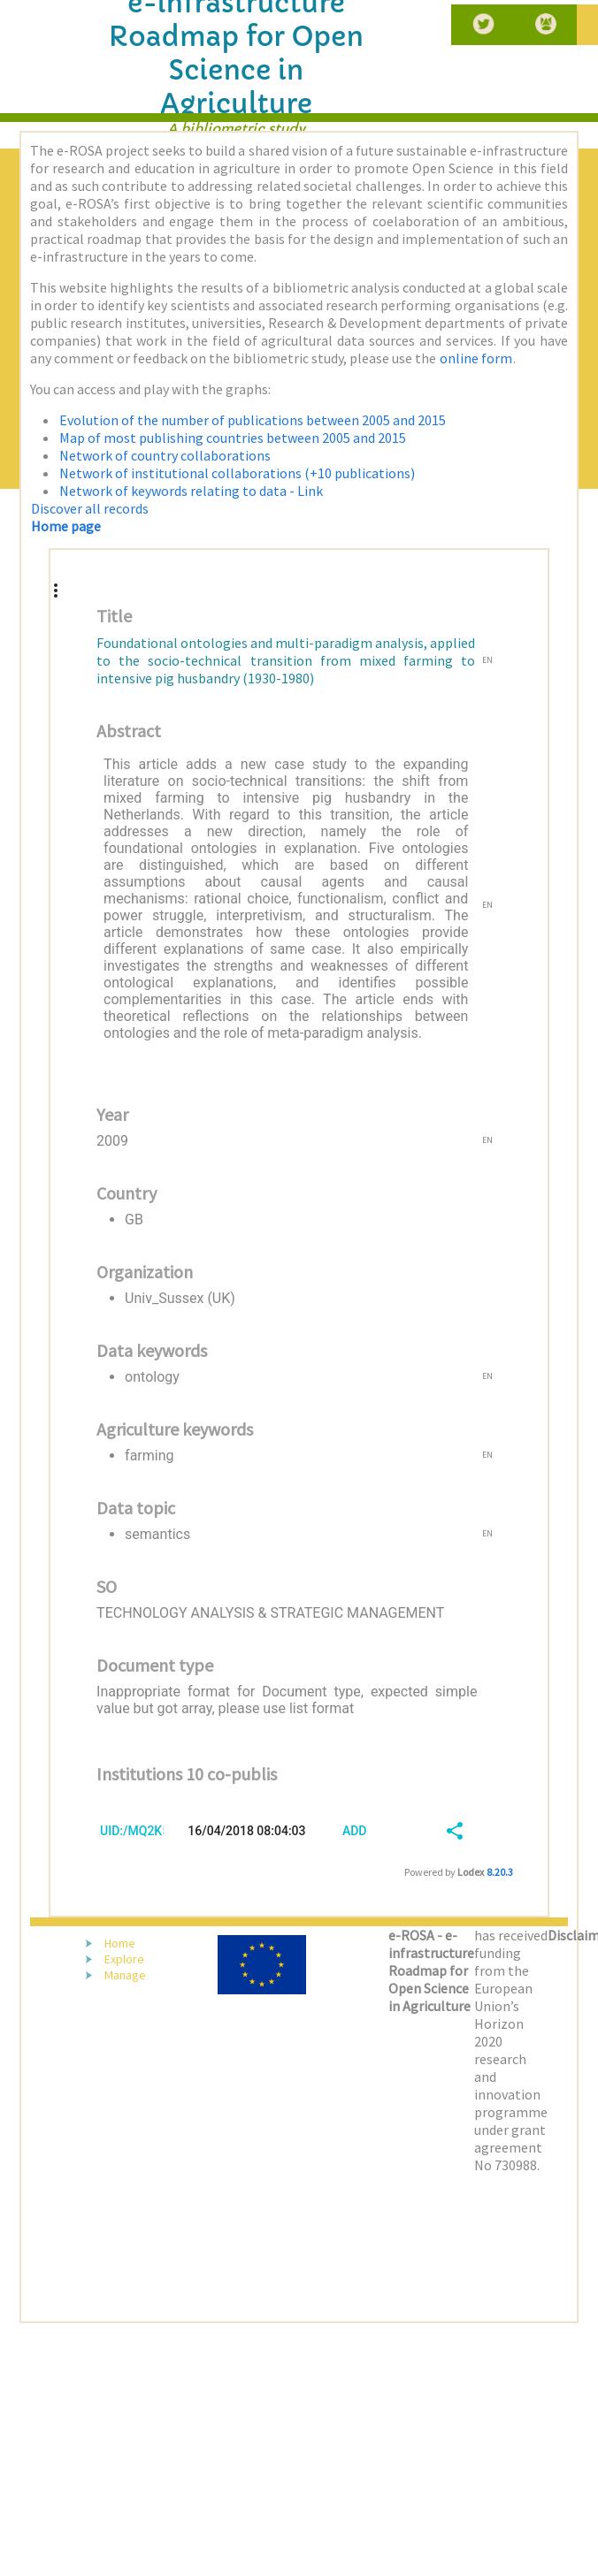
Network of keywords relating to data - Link (191, 490)
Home (119, 1943)
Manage (125, 1975)
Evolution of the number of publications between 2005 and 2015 (252, 420)
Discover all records (90, 508)
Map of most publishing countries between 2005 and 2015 (232, 437)
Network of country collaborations (165, 455)
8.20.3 (500, 1872)
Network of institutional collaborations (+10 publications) (237, 473)
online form (476, 358)
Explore (124, 1959)
